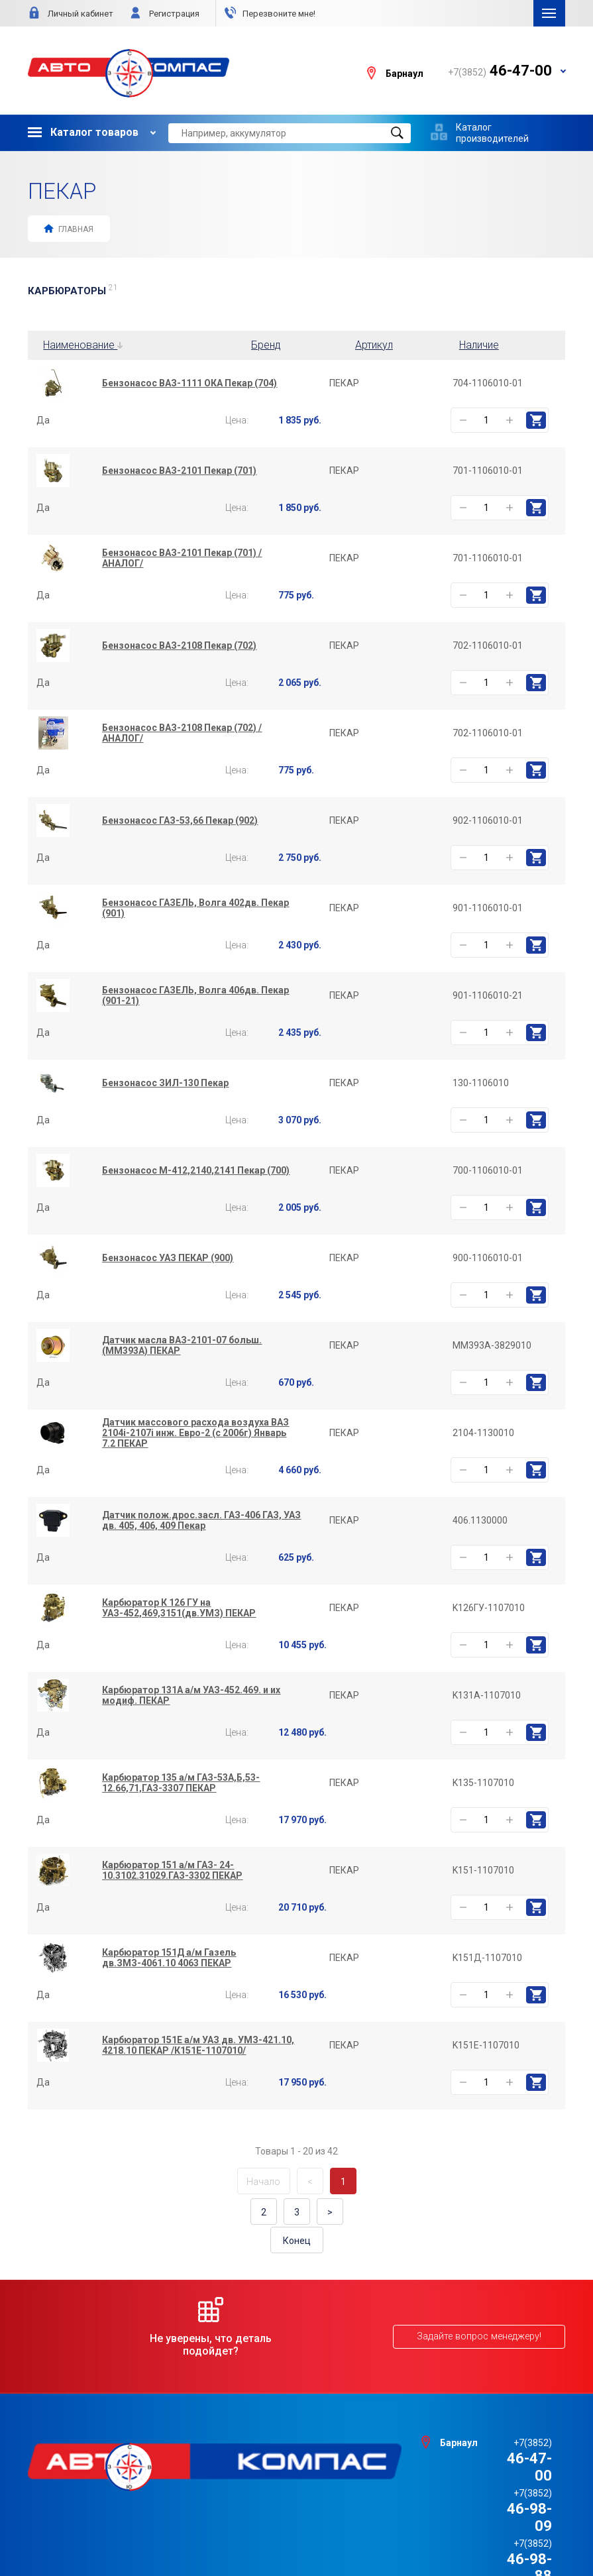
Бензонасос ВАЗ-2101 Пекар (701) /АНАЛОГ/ (182, 558)
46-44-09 (500, 2492)
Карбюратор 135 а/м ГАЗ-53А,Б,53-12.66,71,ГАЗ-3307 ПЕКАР (181, 1782)
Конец (297, 2240)
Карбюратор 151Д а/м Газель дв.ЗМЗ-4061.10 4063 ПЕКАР (169, 1957)
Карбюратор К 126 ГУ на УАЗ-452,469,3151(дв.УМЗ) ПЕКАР (179, 1607)
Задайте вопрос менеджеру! (480, 2336)
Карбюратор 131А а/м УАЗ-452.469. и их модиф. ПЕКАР (191, 1695)
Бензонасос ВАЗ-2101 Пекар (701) (179, 470)
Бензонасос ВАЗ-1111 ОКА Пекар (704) (189, 383)
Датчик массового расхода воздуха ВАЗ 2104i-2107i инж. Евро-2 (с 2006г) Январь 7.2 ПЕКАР (195, 1433)
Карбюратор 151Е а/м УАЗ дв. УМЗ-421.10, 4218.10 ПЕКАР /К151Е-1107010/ (198, 2045)
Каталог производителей (492, 132)
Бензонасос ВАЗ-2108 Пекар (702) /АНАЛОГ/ (182, 733)
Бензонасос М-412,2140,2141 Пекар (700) (196, 1170)
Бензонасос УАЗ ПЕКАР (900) (167, 1258)
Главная (68, 228)
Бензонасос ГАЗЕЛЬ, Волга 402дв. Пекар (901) (195, 908)
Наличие (479, 345)
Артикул (374, 345)
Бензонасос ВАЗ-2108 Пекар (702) (179, 645)
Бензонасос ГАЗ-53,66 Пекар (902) (180, 820)
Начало (263, 2181)
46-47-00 (500, 2442)
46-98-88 (500, 2475)
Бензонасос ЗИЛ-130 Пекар (165, 1083)
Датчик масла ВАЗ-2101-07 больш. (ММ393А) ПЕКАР (182, 1345)
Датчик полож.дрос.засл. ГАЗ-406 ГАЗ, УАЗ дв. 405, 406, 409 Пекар (201, 1520)
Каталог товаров (83, 132)
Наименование (83, 345)
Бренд (266, 345)
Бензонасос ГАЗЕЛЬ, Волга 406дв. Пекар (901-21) (195, 995)
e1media (333, 2531)
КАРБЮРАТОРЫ (73, 290)
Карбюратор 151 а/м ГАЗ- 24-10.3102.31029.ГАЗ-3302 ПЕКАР (172, 1870)
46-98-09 (500, 2458)
